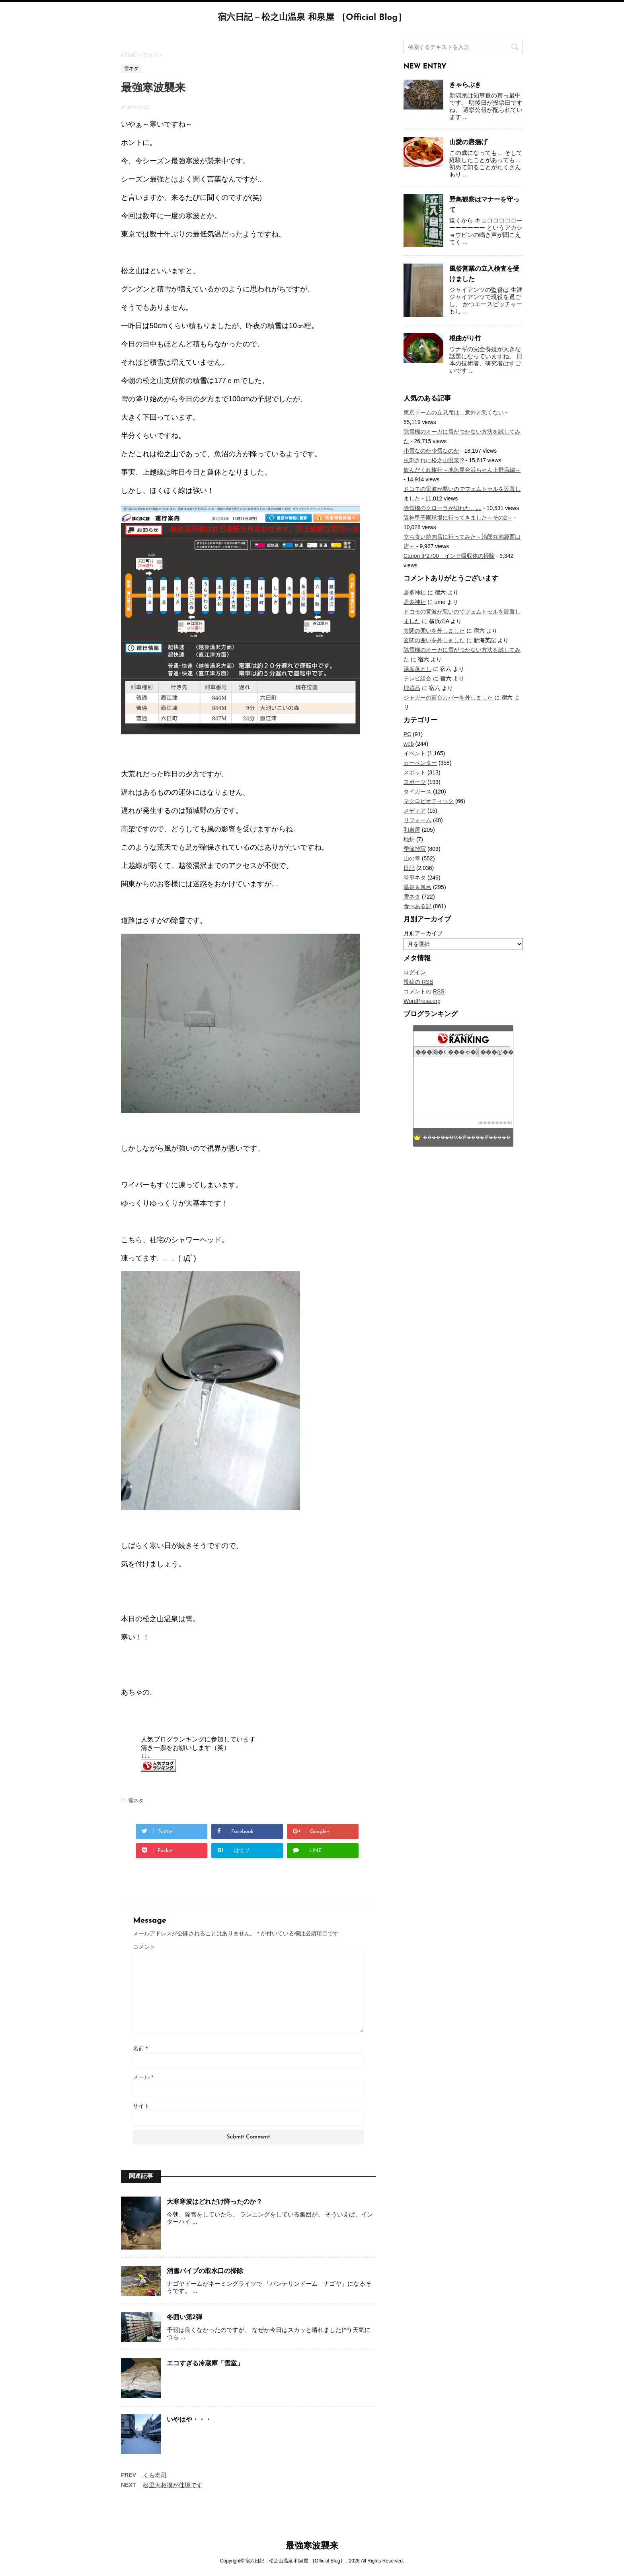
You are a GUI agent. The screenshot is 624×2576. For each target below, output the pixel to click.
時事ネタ (415, 877)
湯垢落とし (417, 669)
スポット (415, 772)
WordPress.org (422, 1001)
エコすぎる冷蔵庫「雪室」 (205, 2363)
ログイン (415, 972)
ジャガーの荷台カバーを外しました (448, 697)
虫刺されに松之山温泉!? (434, 460)
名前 (140, 2048)
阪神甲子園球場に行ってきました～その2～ (458, 517)
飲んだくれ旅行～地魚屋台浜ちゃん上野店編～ (462, 470)
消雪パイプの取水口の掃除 (205, 2270)
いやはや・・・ (189, 2419)
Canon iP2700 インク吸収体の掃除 (449, 556)
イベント (415, 753)
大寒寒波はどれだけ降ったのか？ (214, 2201)
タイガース (417, 791)
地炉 (409, 839)
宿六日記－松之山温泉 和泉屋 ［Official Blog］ (312, 17)
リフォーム (417, 820)
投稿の (418, 982)
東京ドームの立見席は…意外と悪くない (454, 412)
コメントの (424, 991)
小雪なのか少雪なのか (431, 451)
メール (143, 2077)
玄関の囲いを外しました (434, 630)
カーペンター (420, 763)
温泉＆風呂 (417, 887)
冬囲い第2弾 (184, 2317)
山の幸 (412, 858)
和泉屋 (412, 830)
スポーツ (415, 782)
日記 (409, 868)
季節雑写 (415, 849)
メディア (415, 810)
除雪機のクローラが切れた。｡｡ (443, 508)
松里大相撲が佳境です (173, 2485)
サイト (141, 2106)
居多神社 (415, 592)
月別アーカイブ (423, 933)
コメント (144, 1947)
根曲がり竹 (465, 338)
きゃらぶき (465, 84)
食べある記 (417, 906)
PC (407, 734)
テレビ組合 (417, 678)
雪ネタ (136, 1801)
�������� (495, 1122)
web (409, 744)
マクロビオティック (429, 801)
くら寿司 (155, 2475)
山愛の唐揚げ (468, 142)
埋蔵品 (412, 688)
